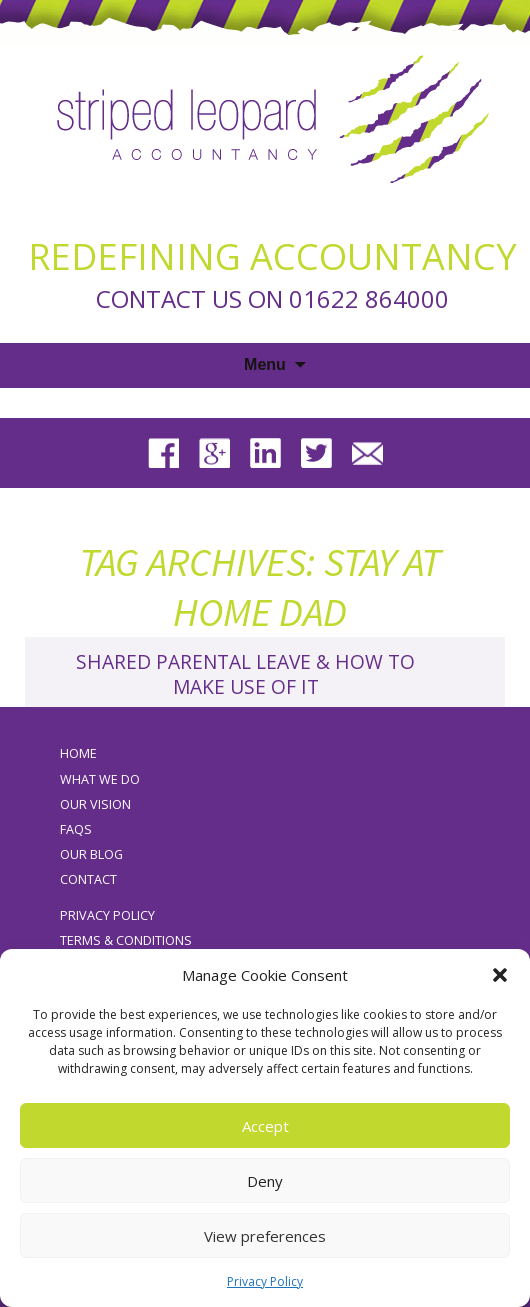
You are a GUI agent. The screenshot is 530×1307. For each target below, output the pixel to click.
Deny (265, 1181)
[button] (500, 975)
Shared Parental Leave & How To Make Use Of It (245, 675)
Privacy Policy (265, 1281)
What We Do (100, 779)
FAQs (76, 829)
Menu (265, 364)
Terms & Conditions (126, 940)
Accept (265, 1126)
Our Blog (91, 854)
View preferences (265, 1236)
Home (78, 753)
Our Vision (95, 804)
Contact (88, 879)
